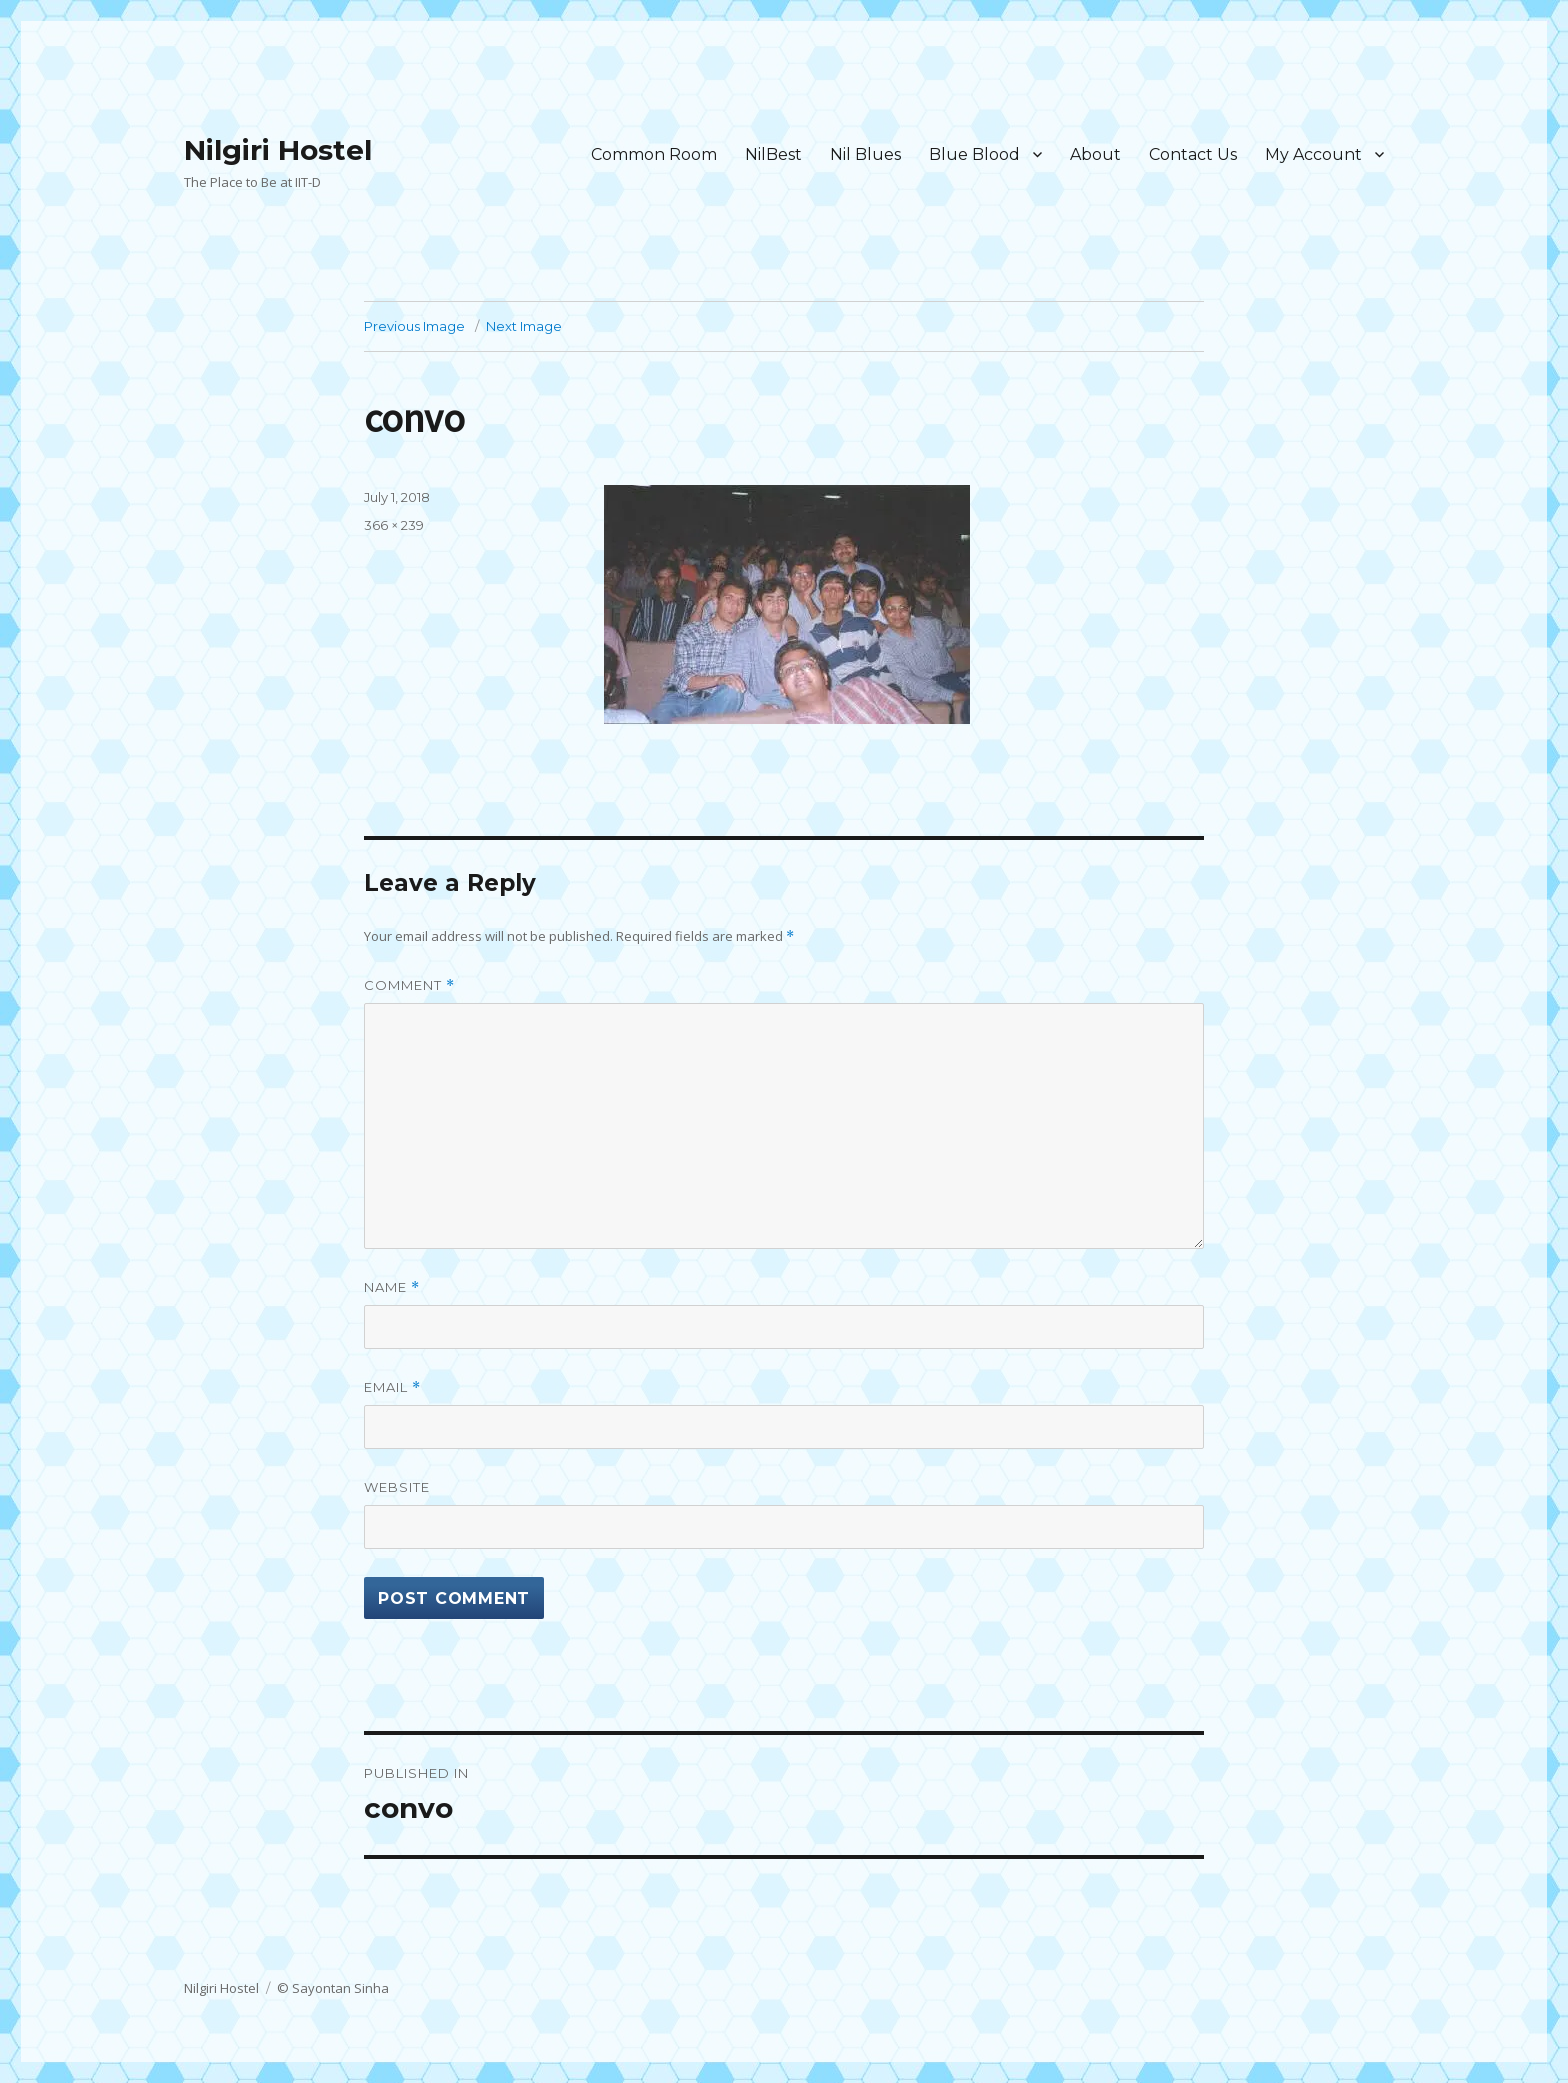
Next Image (524, 326)
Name (392, 1287)
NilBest (773, 154)
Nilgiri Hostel (278, 150)
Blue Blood (974, 154)
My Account (1313, 154)
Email (392, 1387)
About (1095, 154)
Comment (409, 985)
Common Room (654, 154)
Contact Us (1193, 154)
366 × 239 (394, 525)
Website (397, 1487)
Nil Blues (865, 154)
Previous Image (414, 326)
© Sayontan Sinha (333, 1988)
